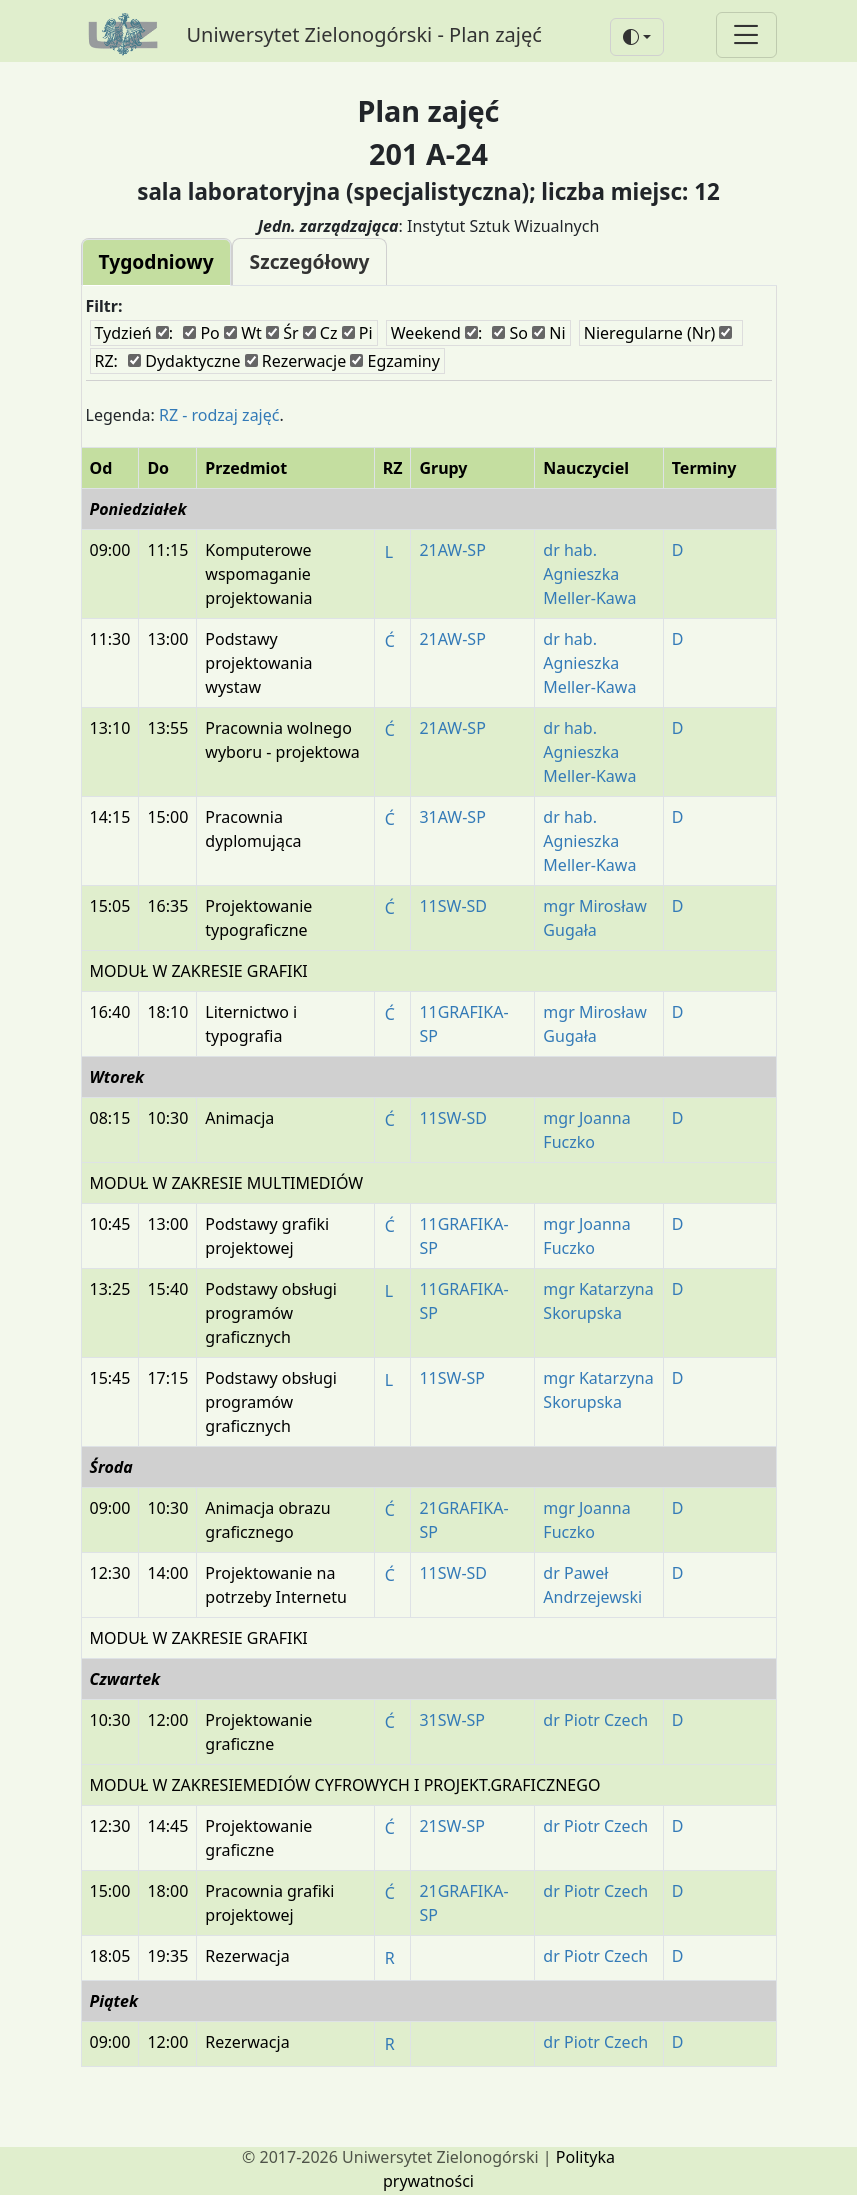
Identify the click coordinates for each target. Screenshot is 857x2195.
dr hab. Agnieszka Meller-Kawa (589, 574)
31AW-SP (452, 817)
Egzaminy (395, 361)
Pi (357, 333)
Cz (320, 333)
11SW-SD (453, 906)
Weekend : (436, 333)
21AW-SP (452, 550)
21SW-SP (452, 1826)
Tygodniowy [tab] (156, 261)
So (510, 333)
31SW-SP (452, 1720)
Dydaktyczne (184, 361)
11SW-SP (452, 1378)
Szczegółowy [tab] (310, 261)
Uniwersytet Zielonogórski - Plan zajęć (364, 34)
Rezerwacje (296, 361)
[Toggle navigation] (746, 34)
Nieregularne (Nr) (658, 333)
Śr (282, 333)
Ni (548, 333)
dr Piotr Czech (595, 1720)
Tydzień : (134, 333)
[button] (637, 37)
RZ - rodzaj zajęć (219, 415)
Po (201, 333)
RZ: (106, 361)
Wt (243, 333)
